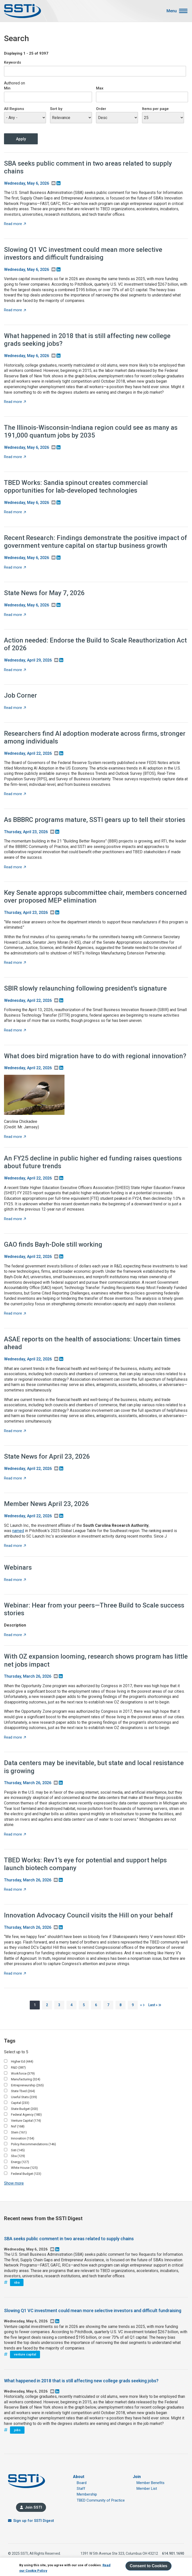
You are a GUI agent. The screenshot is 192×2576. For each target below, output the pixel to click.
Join (137, 2476)
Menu (171, 11)
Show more (14, 2183)
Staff (81, 2488)
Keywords (12, 62)
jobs (17, 2430)
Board (81, 2483)
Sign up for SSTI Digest (33, 2520)
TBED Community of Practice (101, 2500)
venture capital (25, 2354)
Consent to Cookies (148, 2566)
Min (7, 88)
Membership (87, 2494)
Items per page (155, 108)
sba (17, 2282)
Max (100, 88)
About (78, 2476)
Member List (146, 2488)
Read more (15, 223)
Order (101, 108)
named (18, 1530)
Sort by (56, 108)
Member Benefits (150, 2483)
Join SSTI (33, 2507)
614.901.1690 (173, 2553)
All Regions (14, 108)
